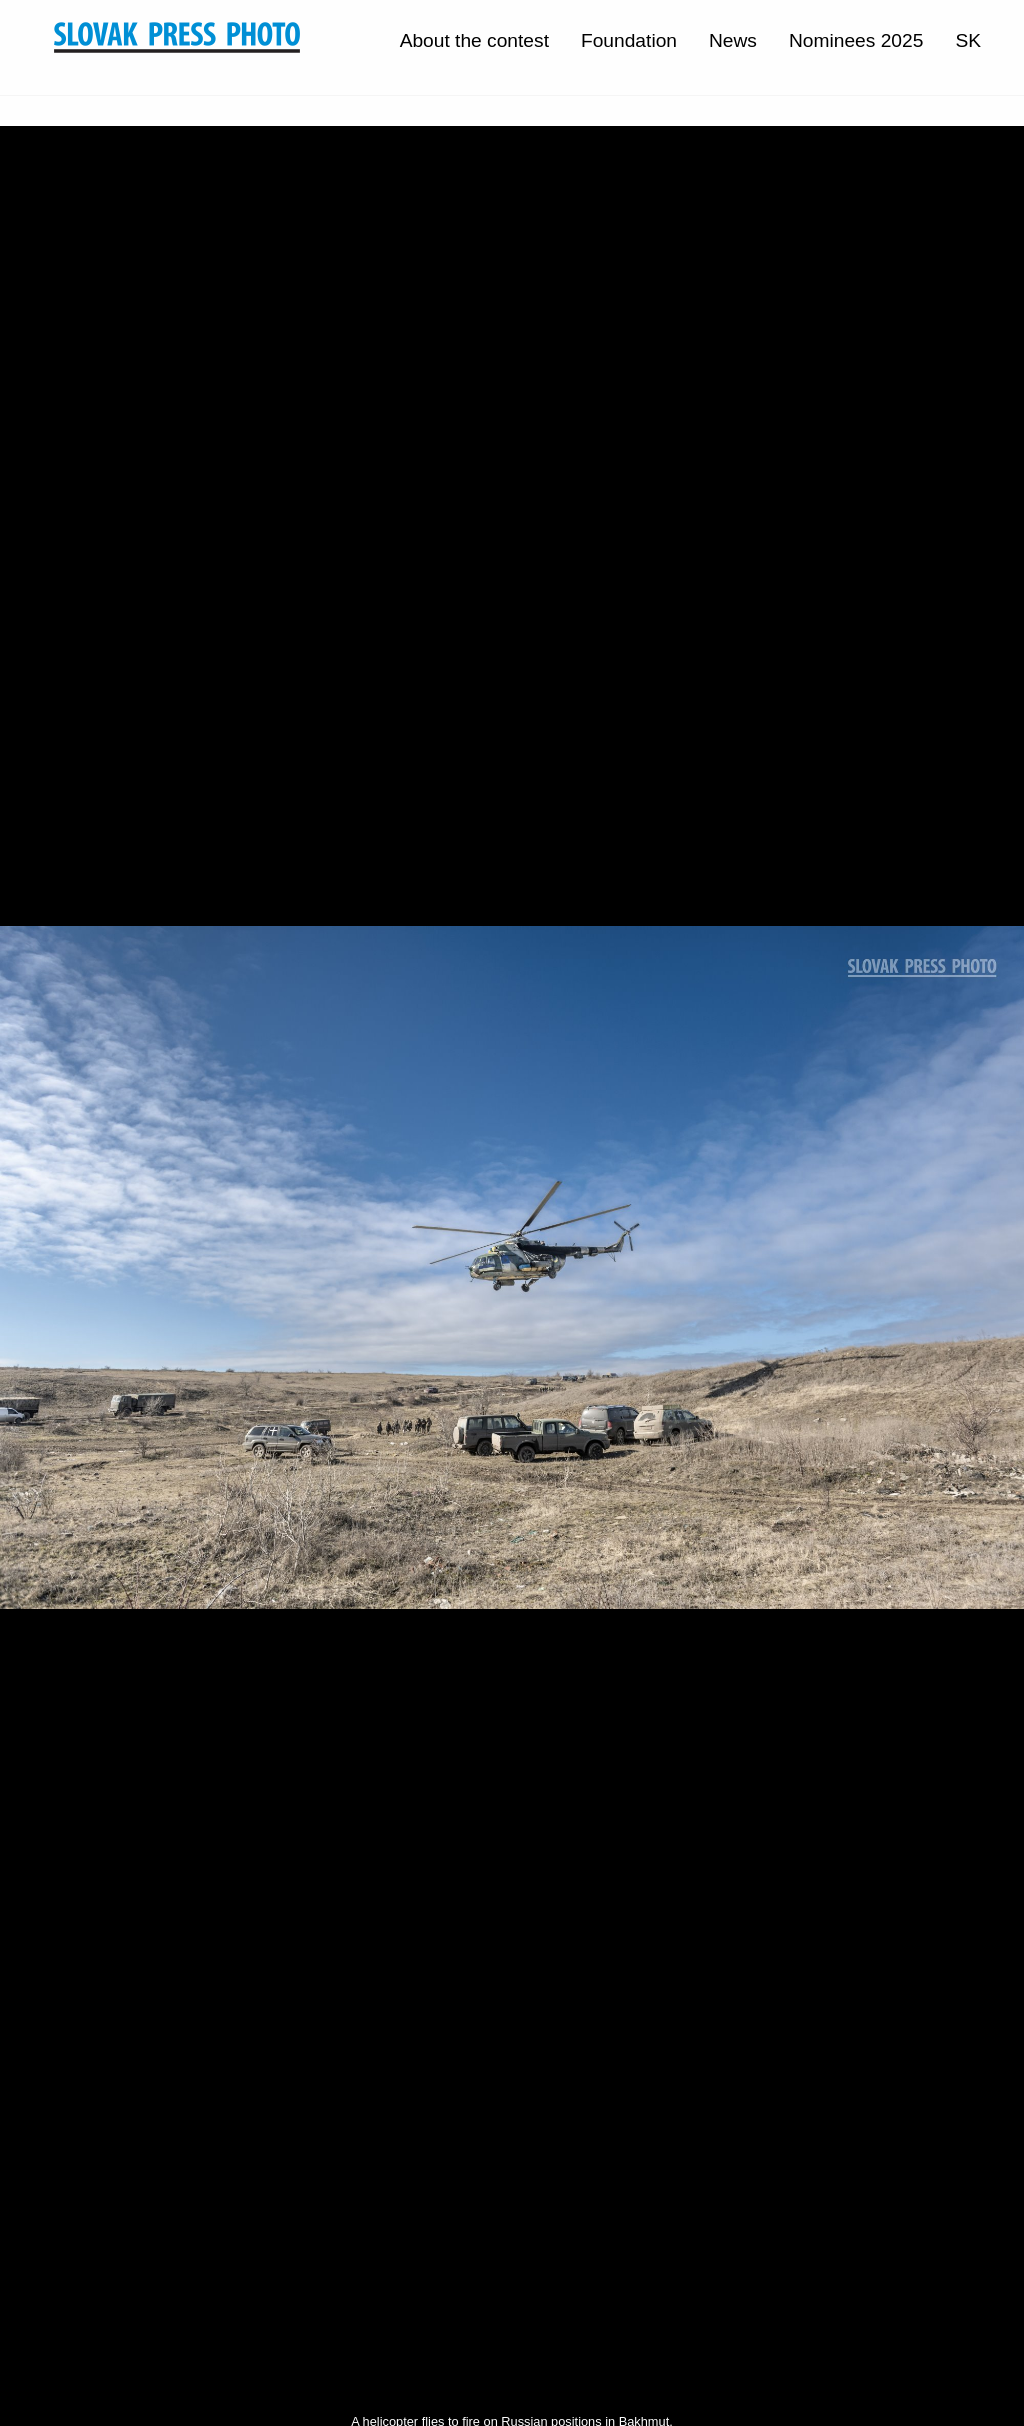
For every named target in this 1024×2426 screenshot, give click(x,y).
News (733, 40)
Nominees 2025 (856, 40)
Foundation (629, 40)
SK (968, 40)
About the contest (474, 40)
